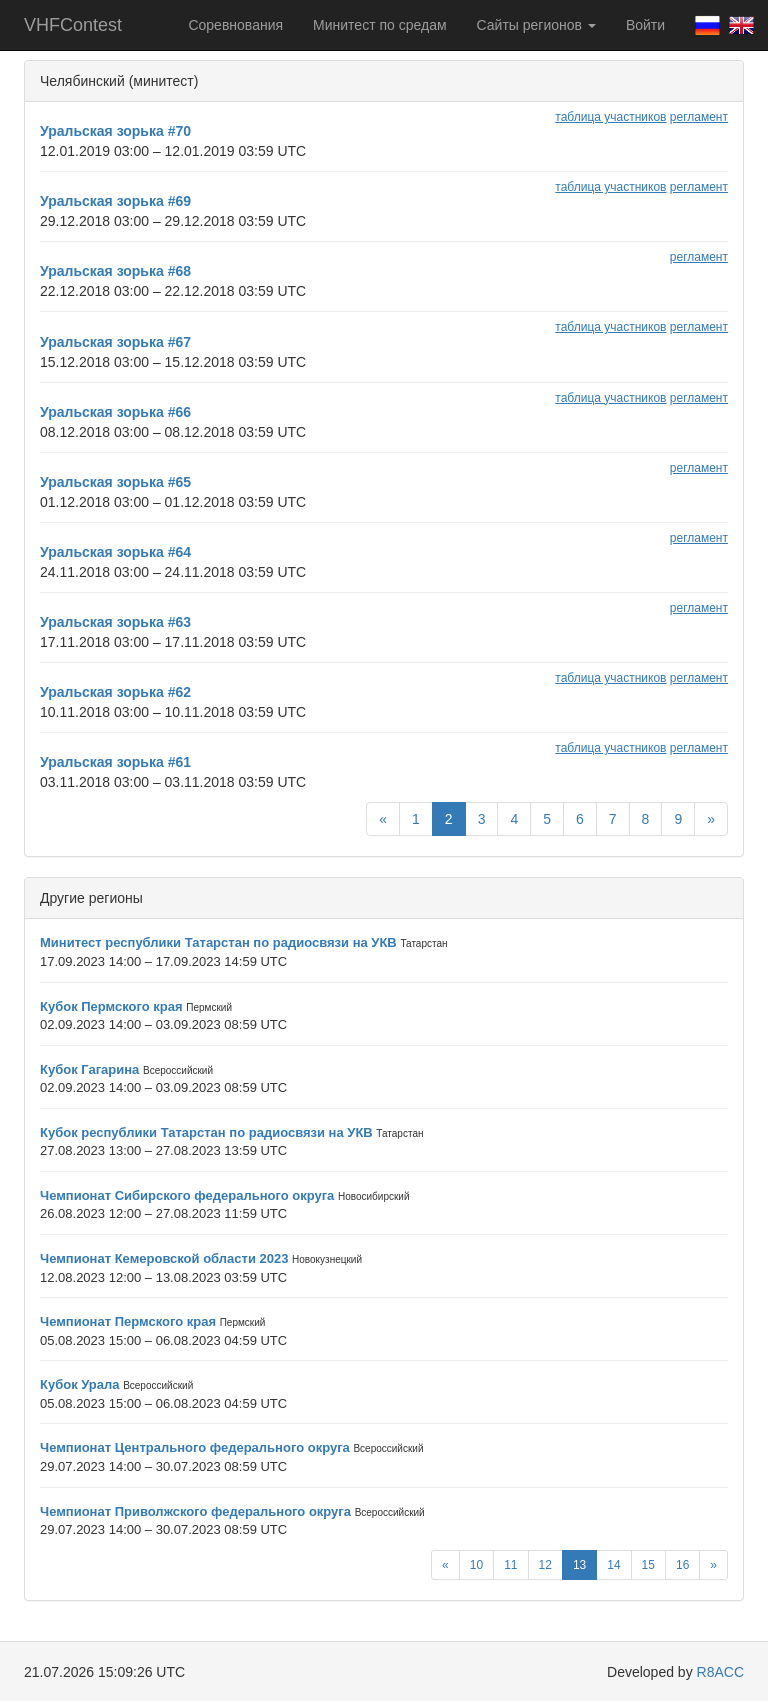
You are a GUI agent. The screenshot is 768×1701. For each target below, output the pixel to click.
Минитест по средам (379, 25)
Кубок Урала (80, 1384)
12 (545, 1565)
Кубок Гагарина (89, 1069)
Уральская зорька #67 (115, 342)
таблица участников (610, 117)
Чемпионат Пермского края (128, 1321)
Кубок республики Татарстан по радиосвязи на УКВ (206, 1132)
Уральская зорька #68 (115, 271)
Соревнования (235, 25)
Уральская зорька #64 (115, 552)
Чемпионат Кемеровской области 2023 (164, 1258)
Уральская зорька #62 (115, 692)
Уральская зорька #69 (115, 201)
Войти (645, 25)
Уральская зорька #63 (115, 622)
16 (682, 1565)
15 (648, 1565)
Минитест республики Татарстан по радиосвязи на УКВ (218, 942)
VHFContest (73, 25)
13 (579, 1565)
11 (510, 1565)
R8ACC (720, 1672)
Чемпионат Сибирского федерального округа (187, 1195)
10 (476, 1565)
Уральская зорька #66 (115, 412)
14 (613, 1565)
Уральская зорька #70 (115, 131)
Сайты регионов (536, 25)
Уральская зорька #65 (115, 482)
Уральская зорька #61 (115, 762)
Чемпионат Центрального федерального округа (195, 1447)
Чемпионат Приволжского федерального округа (195, 1511)
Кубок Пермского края (111, 1006)
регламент (699, 117)
